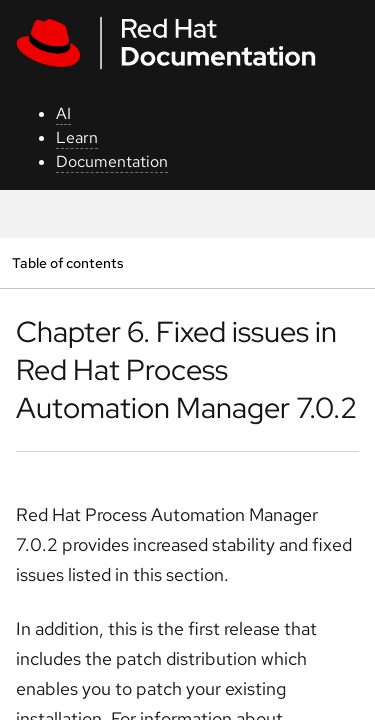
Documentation (112, 161)
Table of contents (67, 262)
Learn (77, 137)
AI (63, 113)
